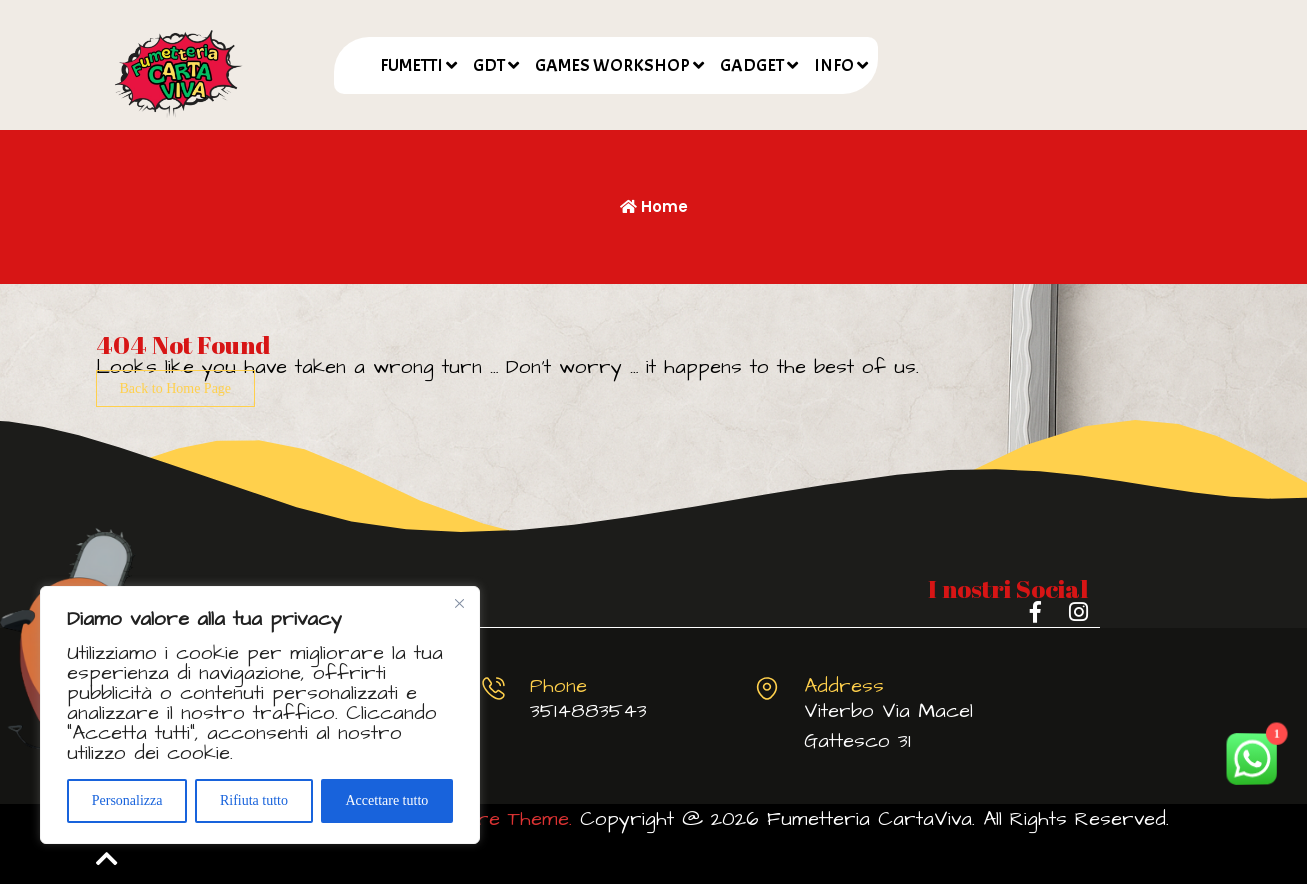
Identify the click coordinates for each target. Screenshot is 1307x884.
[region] (260, 715)
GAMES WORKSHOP (612, 65)
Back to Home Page (176, 388)
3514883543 (588, 711)
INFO (834, 65)
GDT (489, 65)
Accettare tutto (386, 800)
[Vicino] (459, 603)
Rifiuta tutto (254, 800)
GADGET (752, 65)
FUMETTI (411, 65)
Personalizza (127, 800)
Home (654, 206)
